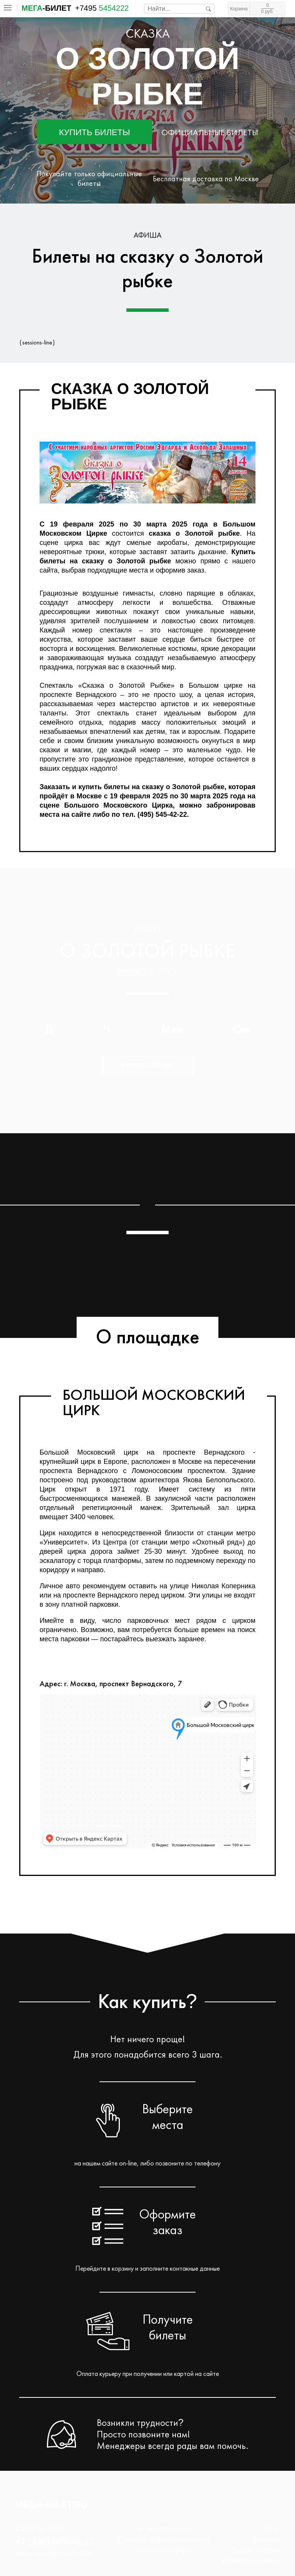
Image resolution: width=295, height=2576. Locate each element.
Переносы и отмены (251, 2561)
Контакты (266, 2539)
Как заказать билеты (163, 2528)
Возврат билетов (256, 2550)
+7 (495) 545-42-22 (54, 2541)
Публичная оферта (164, 2550)
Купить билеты (94, 132)
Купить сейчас (147, 1065)
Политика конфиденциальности (163, 2539)
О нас (271, 2528)
